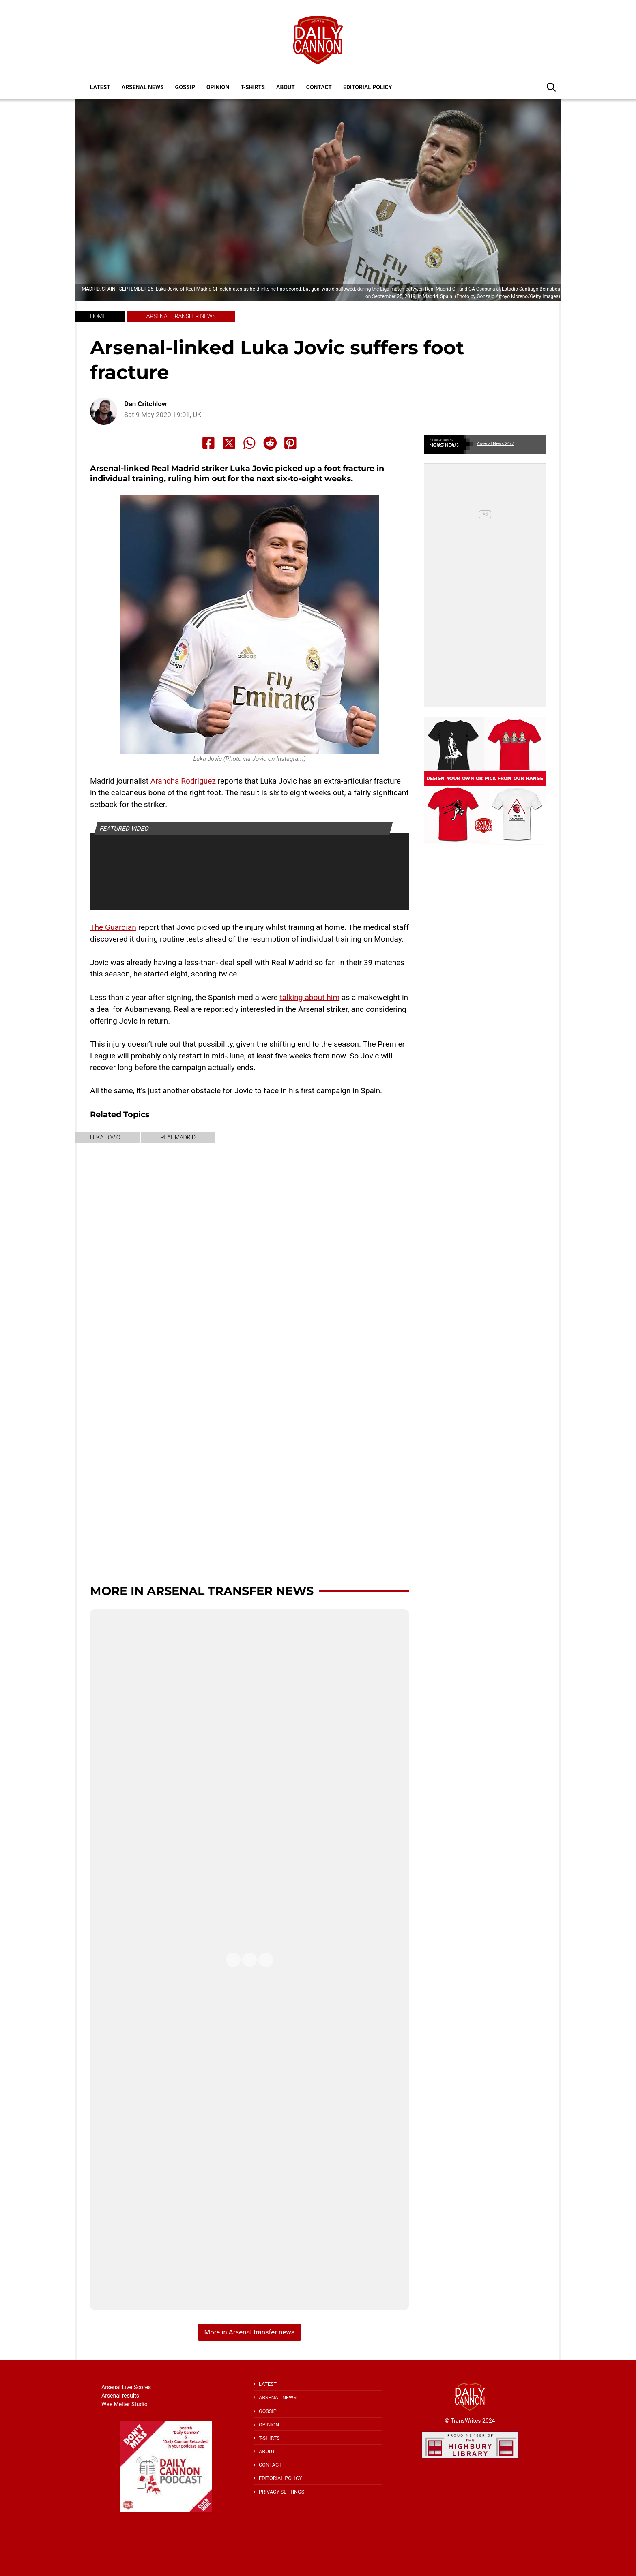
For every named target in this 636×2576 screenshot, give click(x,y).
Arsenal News (143, 87)
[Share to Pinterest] (290, 443)
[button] (551, 86)
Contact (319, 87)
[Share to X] (229, 443)
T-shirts (253, 87)
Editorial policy (367, 87)
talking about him (309, 997)
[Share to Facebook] (208, 443)
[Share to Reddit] (270, 443)
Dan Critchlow (145, 403)
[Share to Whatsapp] (249, 443)
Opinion (217, 87)
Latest (100, 87)
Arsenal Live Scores (126, 2387)
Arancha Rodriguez (183, 781)
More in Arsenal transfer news (202, 1591)
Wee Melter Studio (124, 2404)
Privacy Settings (281, 2492)
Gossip (185, 87)
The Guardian (113, 927)
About (285, 87)
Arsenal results (120, 2395)
